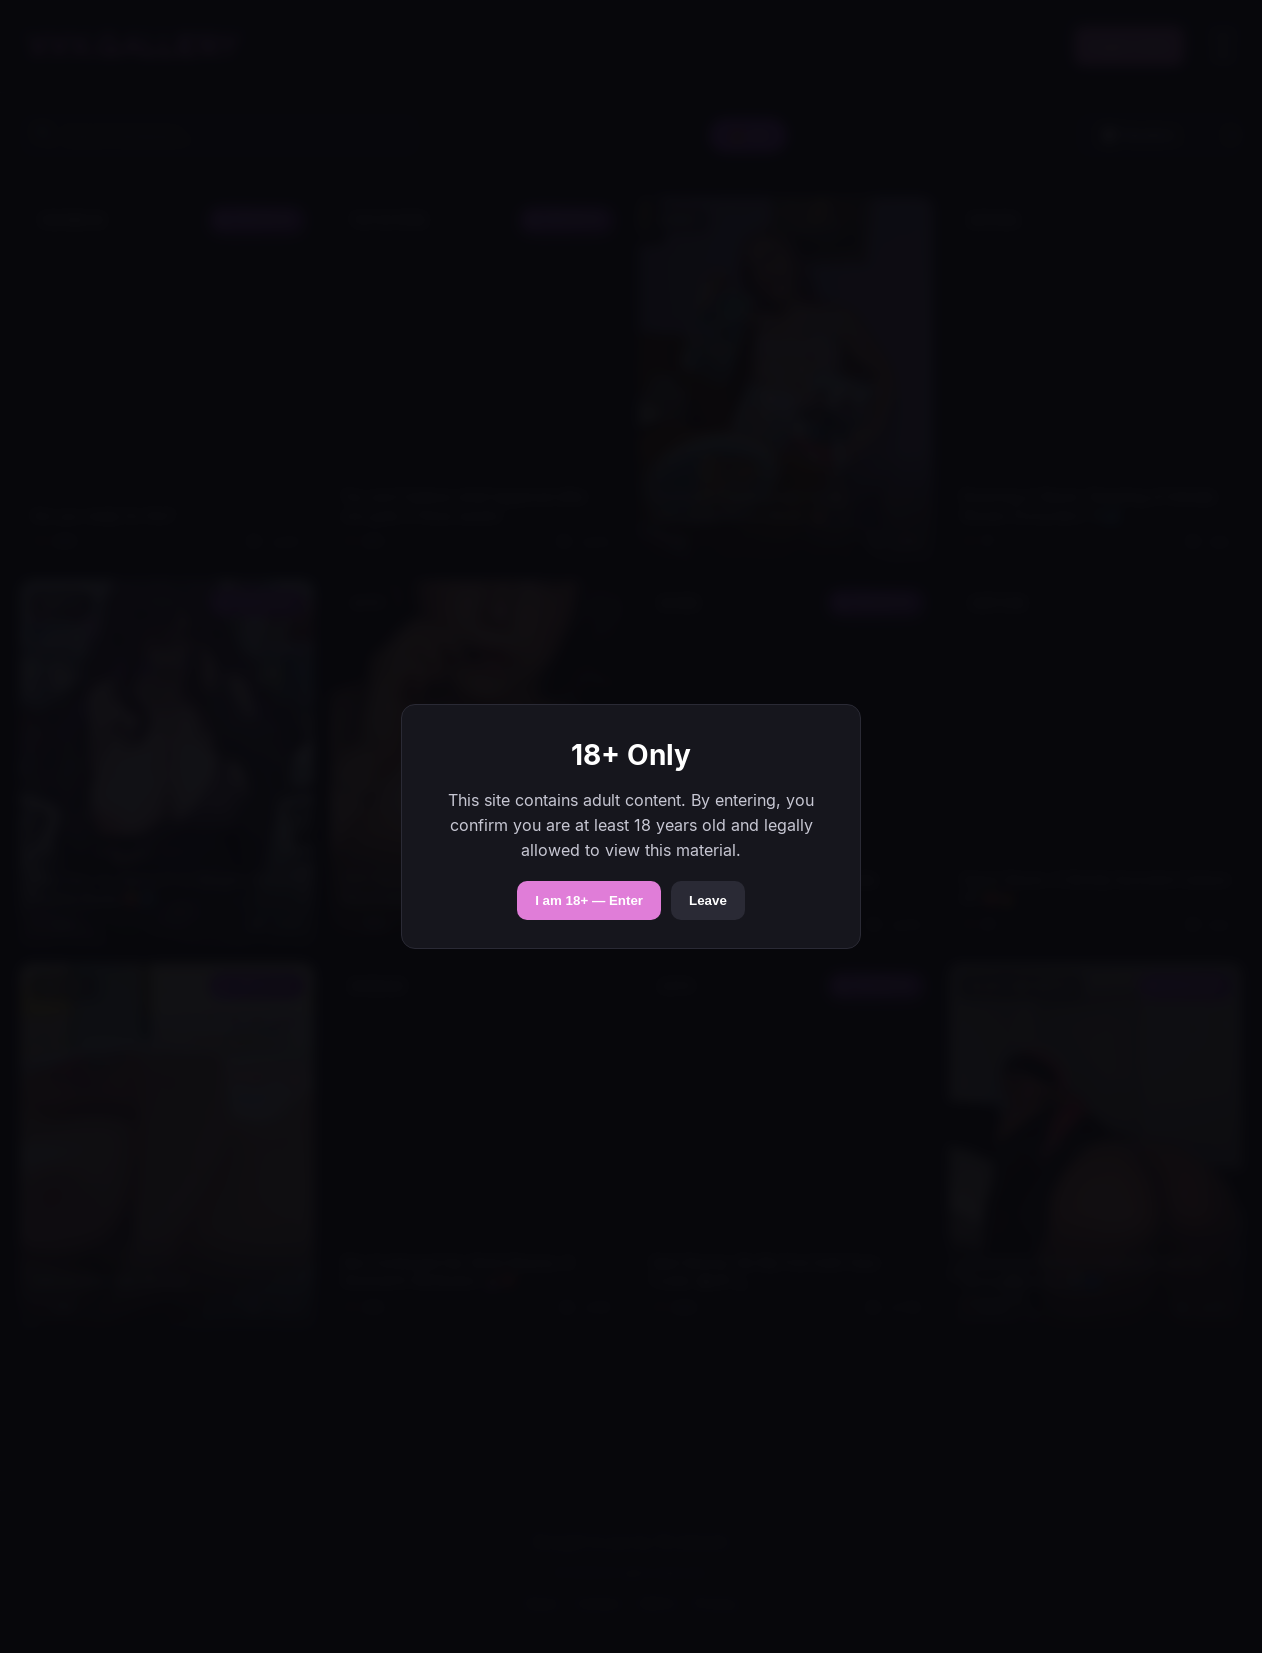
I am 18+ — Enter (589, 900)
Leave (708, 900)
